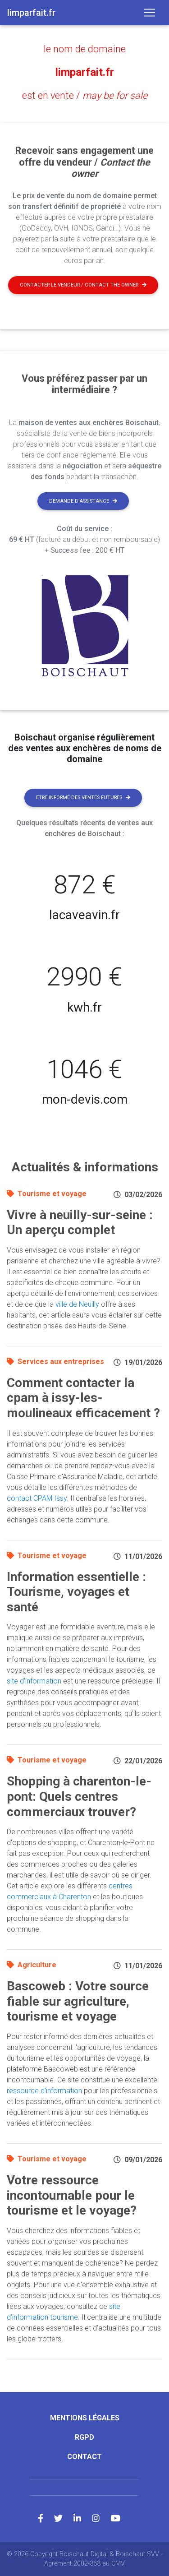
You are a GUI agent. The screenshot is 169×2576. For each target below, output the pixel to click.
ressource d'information (44, 2090)
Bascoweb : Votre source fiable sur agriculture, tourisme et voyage (78, 2001)
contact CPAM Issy (37, 1498)
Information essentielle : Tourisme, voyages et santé (76, 1591)
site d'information (34, 1681)
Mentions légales (84, 2418)
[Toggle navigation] (149, 12)
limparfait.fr (84, 72)
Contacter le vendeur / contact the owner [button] (83, 285)
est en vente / (84, 95)
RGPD (84, 2437)
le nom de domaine (85, 49)
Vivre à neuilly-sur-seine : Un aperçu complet (80, 1222)
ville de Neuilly (77, 1304)
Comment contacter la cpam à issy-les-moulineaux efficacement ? (83, 1397)
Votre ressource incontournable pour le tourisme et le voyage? (72, 2195)
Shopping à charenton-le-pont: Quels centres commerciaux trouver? (79, 1796)
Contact (84, 2456)
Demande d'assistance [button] (83, 501)
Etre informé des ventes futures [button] (83, 797)
